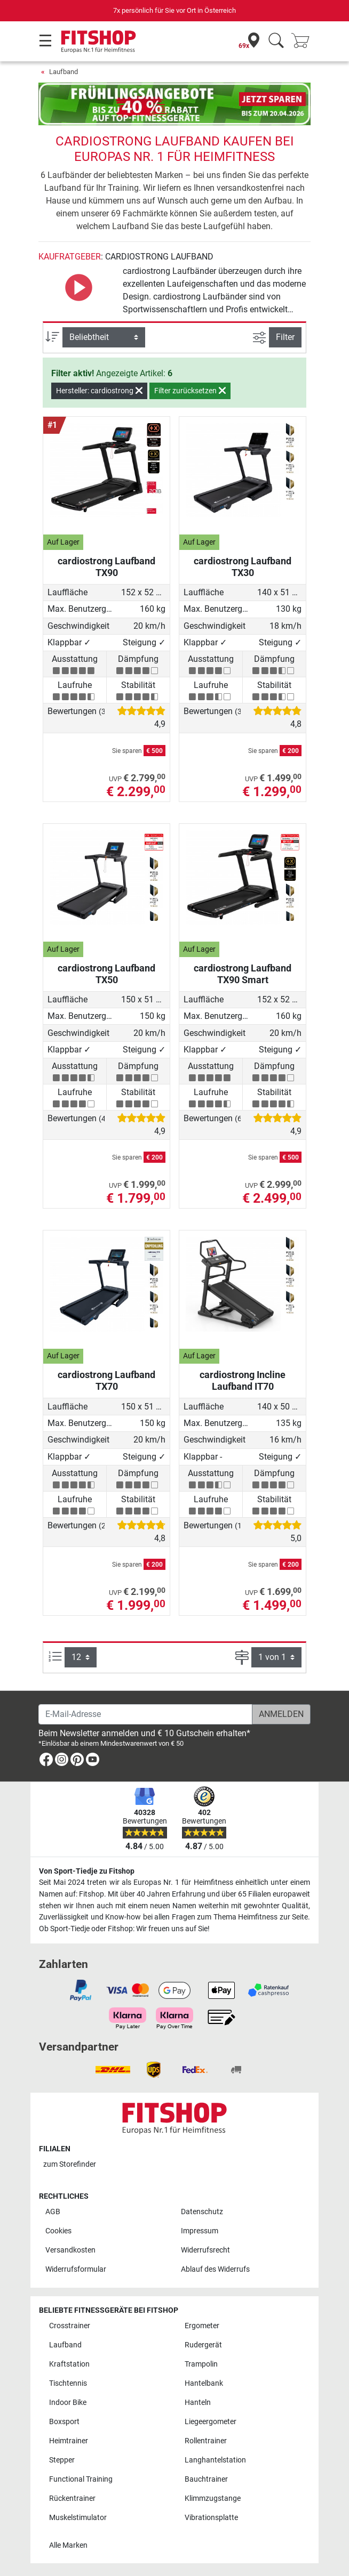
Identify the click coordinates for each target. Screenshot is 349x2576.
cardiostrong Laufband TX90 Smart (242, 973)
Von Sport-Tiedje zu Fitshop (86, 1871)
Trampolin (201, 2364)
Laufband (63, 72)
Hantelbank (204, 2383)
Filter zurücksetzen (190, 390)
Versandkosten (70, 2250)
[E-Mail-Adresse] (145, 1714)
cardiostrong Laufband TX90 (106, 566)
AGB (52, 2211)
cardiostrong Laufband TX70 (106, 1380)
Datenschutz (202, 2211)
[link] (46, 1761)
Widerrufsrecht (205, 2250)
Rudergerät (203, 2345)
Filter (285, 337)
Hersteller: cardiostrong (99, 390)
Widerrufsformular (75, 2269)
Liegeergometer (210, 2421)
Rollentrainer (206, 2440)
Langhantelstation (215, 2460)
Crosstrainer (69, 2325)
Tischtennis (68, 2383)
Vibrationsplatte (211, 2517)
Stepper (62, 2460)
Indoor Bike (67, 2402)
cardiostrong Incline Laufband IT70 (242, 1380)
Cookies (58, 2230)
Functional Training (81, 2479)
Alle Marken (68, 2545)
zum (69, 2164)
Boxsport (64, 2421)
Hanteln (198, 2402)
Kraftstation (69, 2364)
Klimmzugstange (213, 2498)
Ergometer (202, 2325)
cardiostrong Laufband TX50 (106, 973)
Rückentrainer (72, 2498)
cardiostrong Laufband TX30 (242, 566)
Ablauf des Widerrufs (215, 2269)
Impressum (199, 2230)
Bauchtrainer (206, 2479)
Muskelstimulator (78, 2517)
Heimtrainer (68, 2440)
